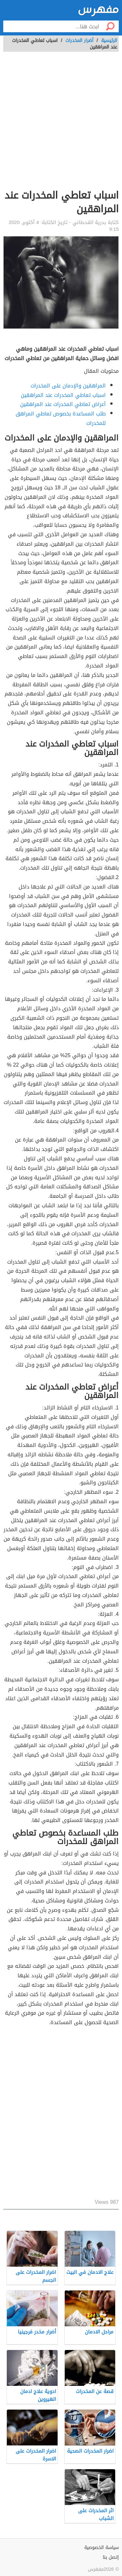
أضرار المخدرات (79, 40)
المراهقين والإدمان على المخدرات (68, 386)
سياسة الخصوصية (101, 2547)
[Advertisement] (61, 124)
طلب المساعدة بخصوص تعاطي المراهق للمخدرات (61, 418)
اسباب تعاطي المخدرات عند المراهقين (63, 395)
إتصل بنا (111, 2557)
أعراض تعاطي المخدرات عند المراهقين (63, 404)
